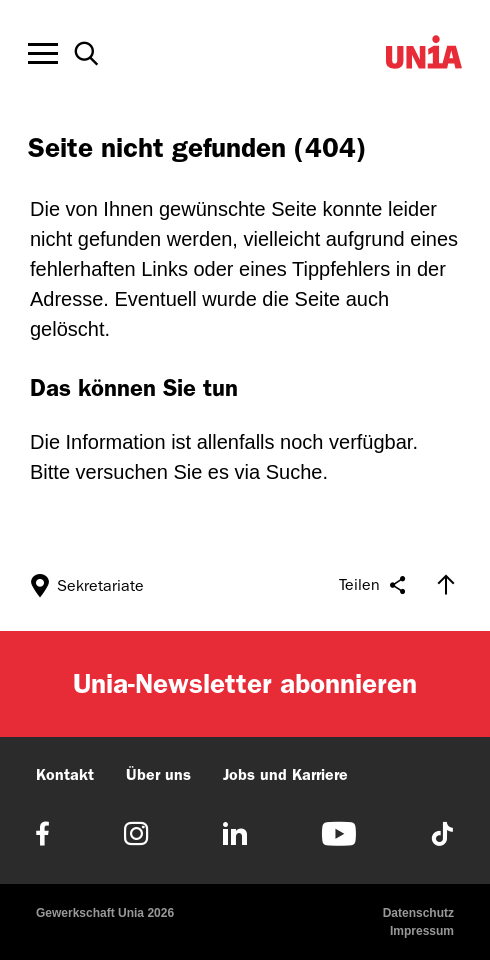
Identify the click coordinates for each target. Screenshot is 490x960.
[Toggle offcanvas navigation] (43, 54)
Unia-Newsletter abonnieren (245, 683)
